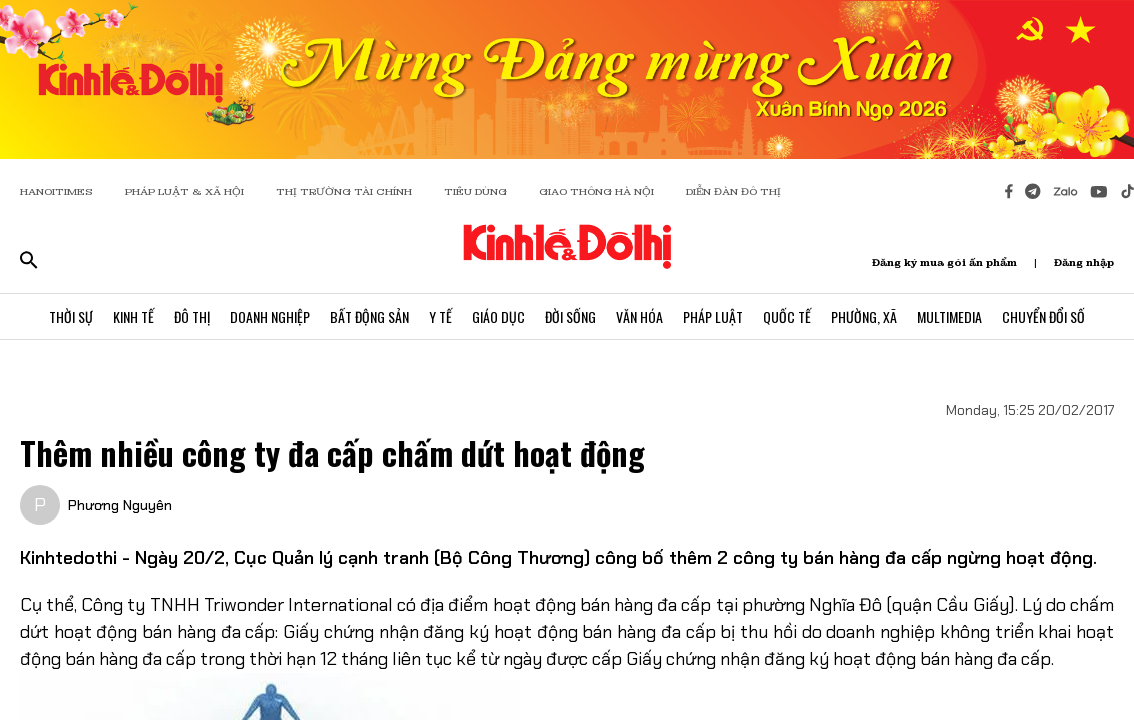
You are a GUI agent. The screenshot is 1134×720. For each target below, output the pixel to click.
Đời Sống (570, 316)
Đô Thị (192, 316)
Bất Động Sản (369, 316)
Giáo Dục (498, 316)
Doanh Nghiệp (270, 316)
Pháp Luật (713, 316)
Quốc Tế (787, 316)
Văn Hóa (639, 316)
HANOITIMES (56, 191)
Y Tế (440, 316)
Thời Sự (71, 316)
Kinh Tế (133, 316)
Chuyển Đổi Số (1043, 316)
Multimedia (949, 316)
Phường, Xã (864, 316)
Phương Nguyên (120, 505)
